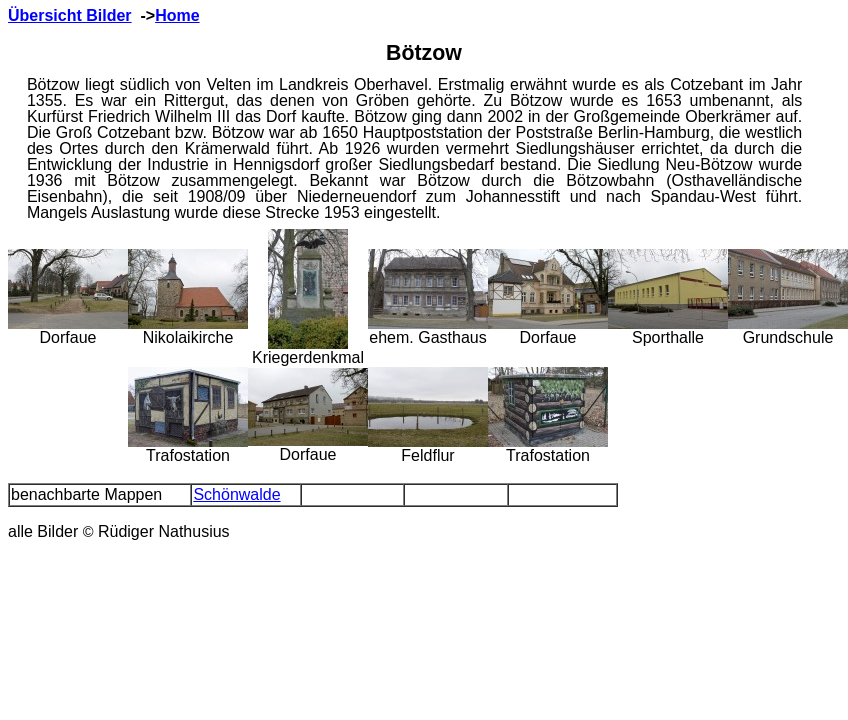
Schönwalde (236, 494)
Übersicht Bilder (70, 15)
